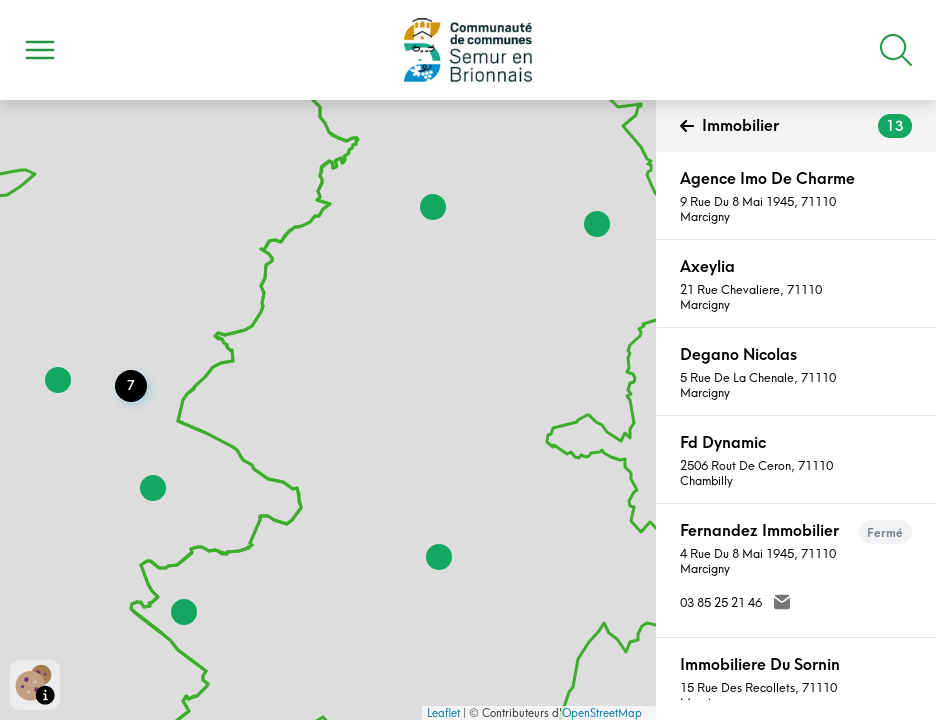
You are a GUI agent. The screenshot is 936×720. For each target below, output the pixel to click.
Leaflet (443, 713)
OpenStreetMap (602, 713)
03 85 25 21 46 (721, 602)
